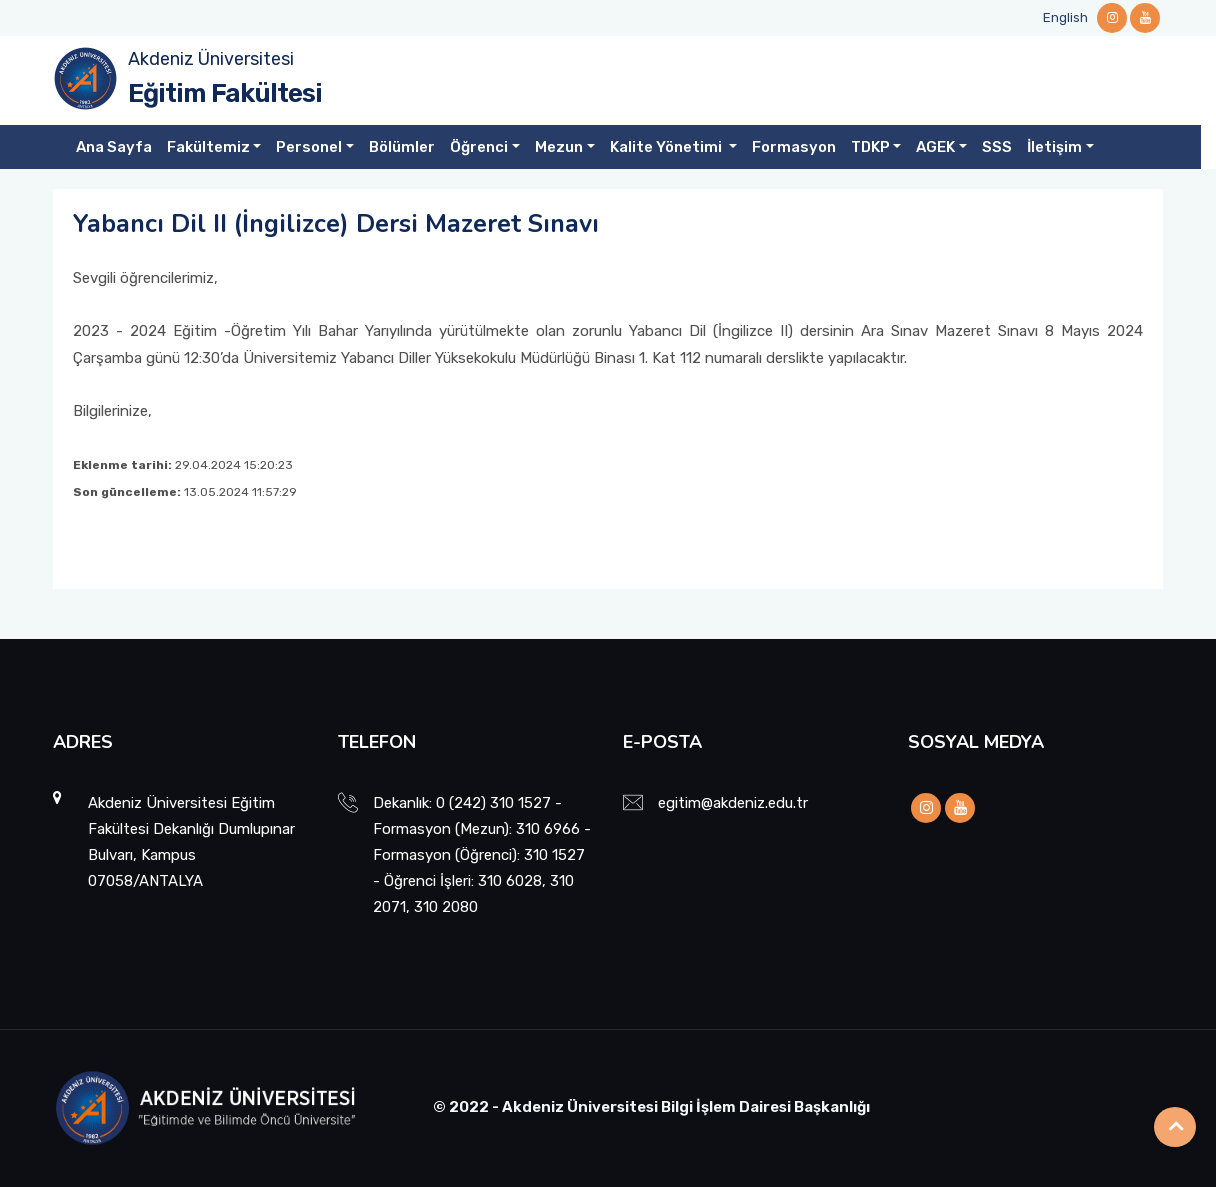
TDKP (870, 147)
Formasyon (794, 147)
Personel (309, 147)
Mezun (559, 147)
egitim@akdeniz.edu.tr (733, 803)
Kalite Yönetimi (667, 147)
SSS (997, 147)
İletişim (1054, 147)
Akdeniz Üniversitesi (211, 59)
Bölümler (402, 147)
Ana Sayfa (114, 147)
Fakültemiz (208, 147)
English (1065, 17)
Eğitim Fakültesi (225, 93)
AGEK (935, 147)
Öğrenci (479, 147)
